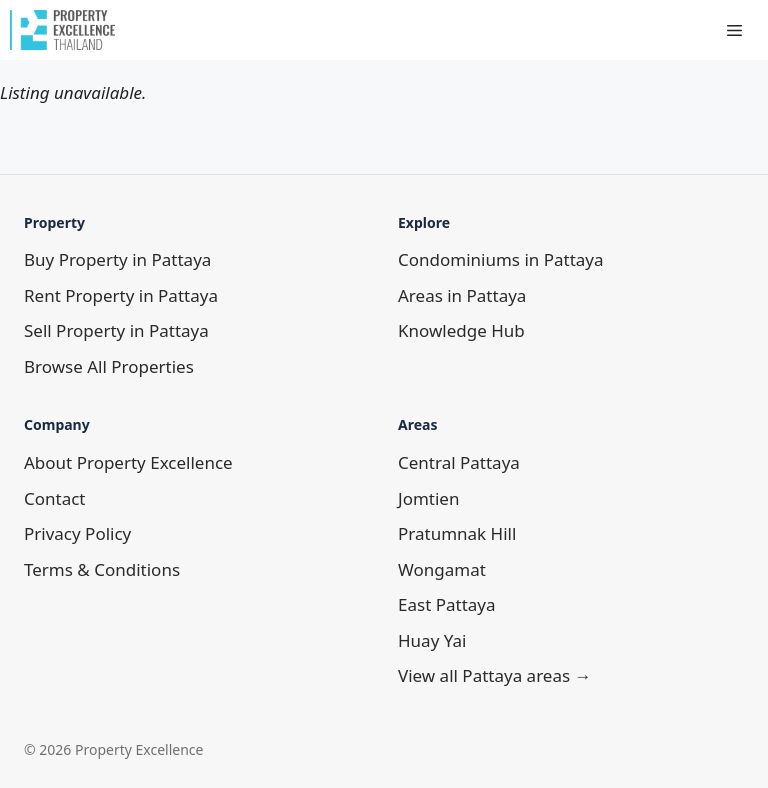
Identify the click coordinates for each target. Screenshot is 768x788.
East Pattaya (447, 604)
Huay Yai (432, 640)
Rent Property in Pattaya (121, 295)
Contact (55, 498)
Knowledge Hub (461, 330)
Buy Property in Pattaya (117, 259)
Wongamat (442, 569)
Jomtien (428, 498)
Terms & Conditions (102, 569)
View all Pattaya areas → (495, 675)
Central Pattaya (459, 462)
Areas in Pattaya (462, 295)
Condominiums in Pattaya (501, 259)
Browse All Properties (109, 366)
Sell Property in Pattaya (116, 330)
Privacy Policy (77, 533)
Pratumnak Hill (457, 533)
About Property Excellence (128, 462)
